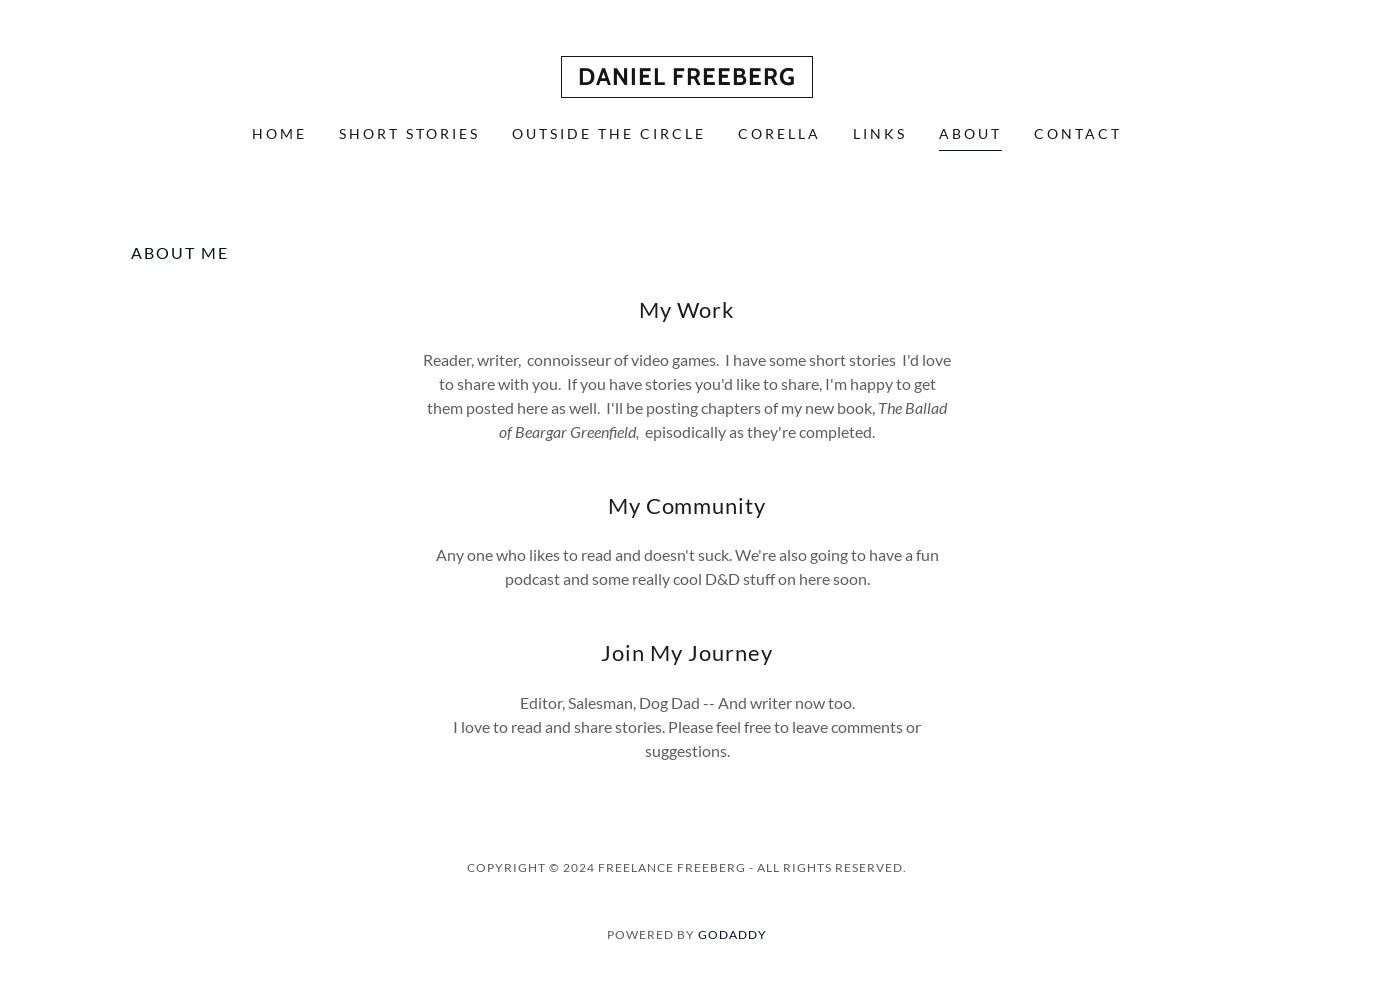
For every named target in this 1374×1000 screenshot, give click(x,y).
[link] (687, 78)
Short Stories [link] (409, 133)
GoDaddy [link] (732, 934)
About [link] (970, 133)
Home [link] (279, 133)
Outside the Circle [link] (609, 133)
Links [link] (880, 133)
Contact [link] (1078, 133)
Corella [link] (779, 133)
